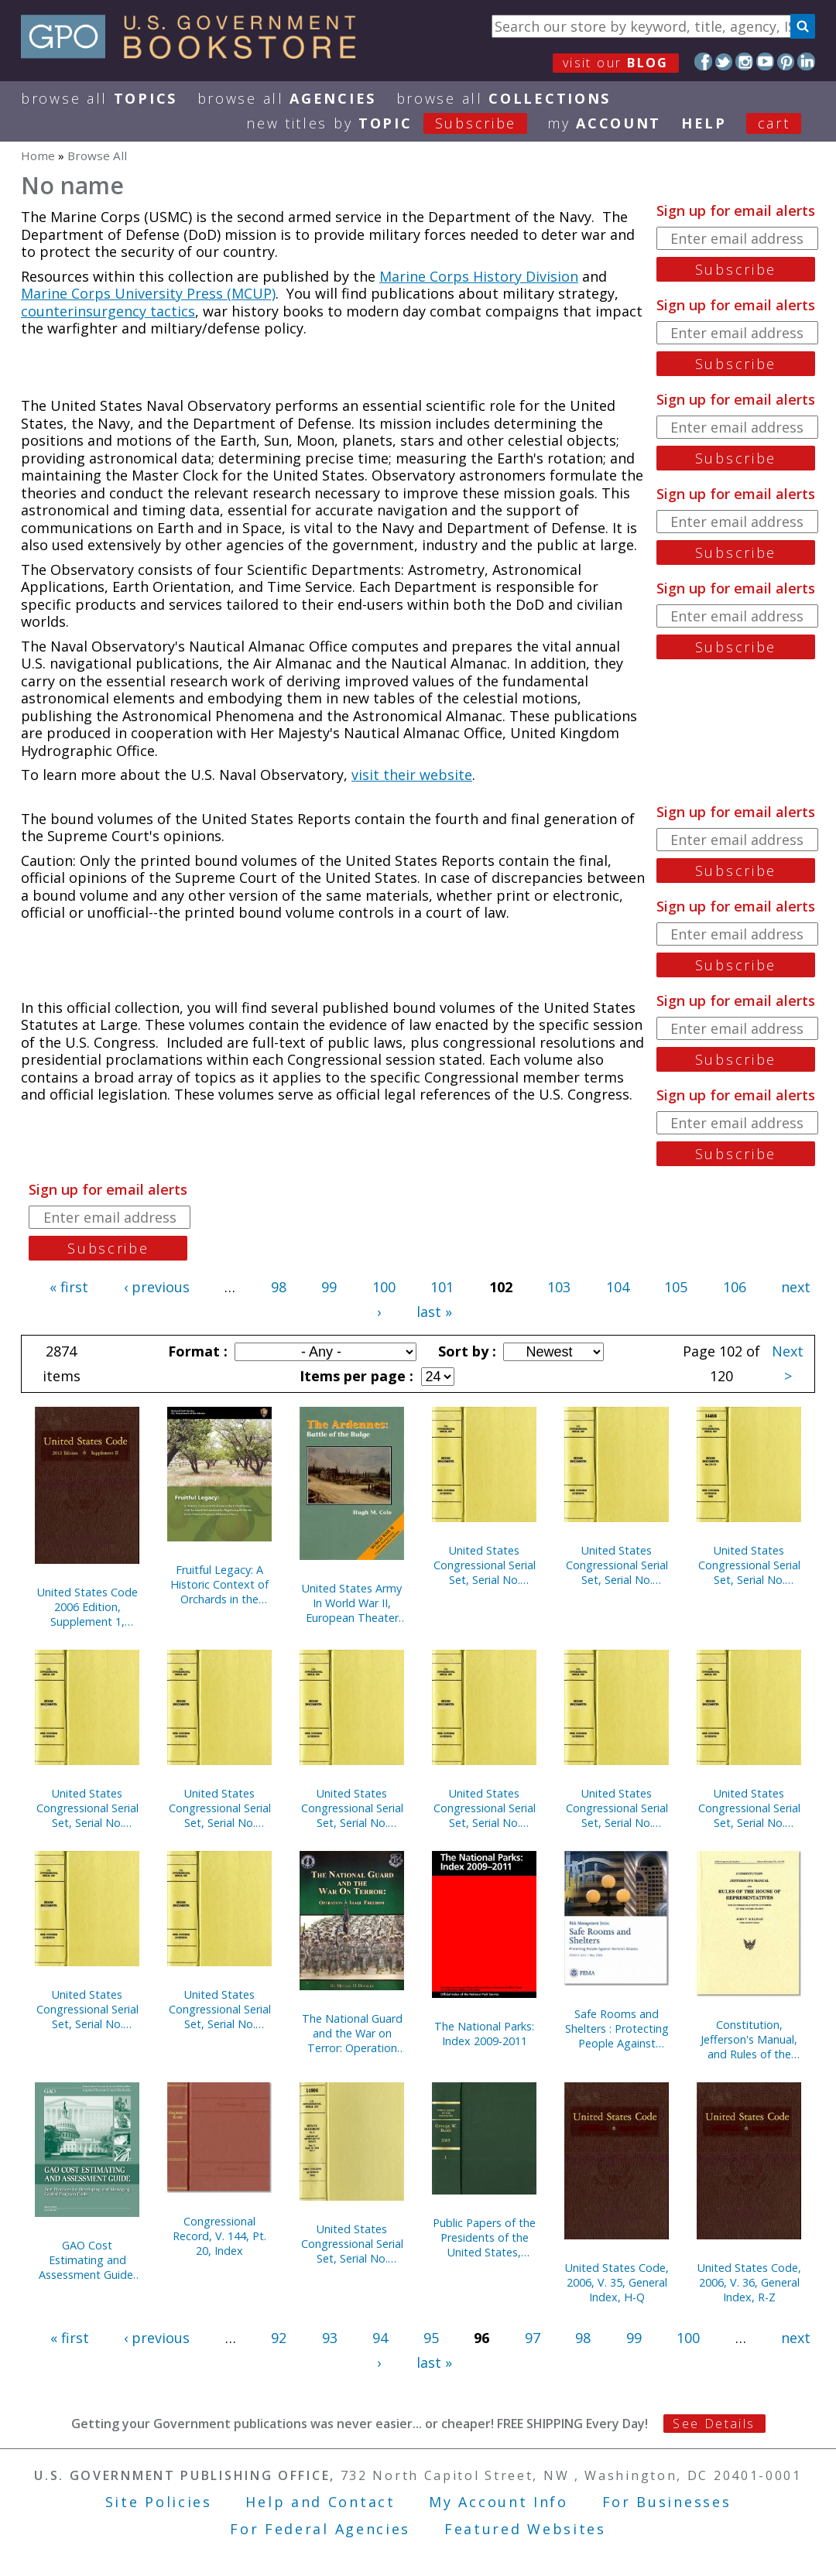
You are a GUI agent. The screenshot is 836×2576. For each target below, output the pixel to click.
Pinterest (786, 61)
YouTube (765, 61)
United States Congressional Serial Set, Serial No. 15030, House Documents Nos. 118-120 (617, 1565)
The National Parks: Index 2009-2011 (484, 2033)
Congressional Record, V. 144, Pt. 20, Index (219, 2236)
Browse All (99, 98)
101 (442, 1287)
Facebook (703, 61)
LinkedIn (806, 61)
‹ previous (157, 1287)
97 (532, 2337)
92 (278, 2337)
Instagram (744, 61)
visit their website (411, 774)
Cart (774, 123)
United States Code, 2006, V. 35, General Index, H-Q (617, 2282)
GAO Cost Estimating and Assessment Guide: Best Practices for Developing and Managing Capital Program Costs (87, 2260)
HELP (704, 123)
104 (617, 1287)
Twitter (724, 61)
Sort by (465, 1351)
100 (384, 1287)
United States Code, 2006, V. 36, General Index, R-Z (749, 2282)
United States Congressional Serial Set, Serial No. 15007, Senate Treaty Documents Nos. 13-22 (749, 1565)
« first (69, 1287)
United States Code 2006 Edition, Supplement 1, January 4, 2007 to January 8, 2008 (87, 1607)
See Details (714, 2423)
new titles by (396, 123)
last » (434, 1311)
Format (196, 1351)
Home (38, 155)
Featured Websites (525, 2529)
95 (431, 2337)
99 (329, 1287)
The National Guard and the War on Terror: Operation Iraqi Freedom (352, 2033)
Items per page (354, 1376)
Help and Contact (320, 2501)
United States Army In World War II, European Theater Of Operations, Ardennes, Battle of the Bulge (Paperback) (352, 1603)
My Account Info (498, 2501)
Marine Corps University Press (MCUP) (148, 293)
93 (329, 2337)
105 (675, 1287)
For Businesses (667, 2501)
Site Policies (158, 2501)
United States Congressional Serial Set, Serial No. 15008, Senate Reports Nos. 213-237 (484, 1808)
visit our (616, 62)
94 (380, 2337)
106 (734, 1287)
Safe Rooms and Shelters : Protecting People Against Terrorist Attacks (617, 2028)
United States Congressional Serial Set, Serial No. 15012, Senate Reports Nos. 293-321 (749, 1808)
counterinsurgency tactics (108, 311)
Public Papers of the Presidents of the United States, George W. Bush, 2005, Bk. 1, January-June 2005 (484, 2237)
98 (278, 1287)
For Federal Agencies (320, 2529)
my (604, 123)
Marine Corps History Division (478, 276)
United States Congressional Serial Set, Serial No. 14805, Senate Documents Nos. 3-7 (352, 2244)
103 (558, 1287)
